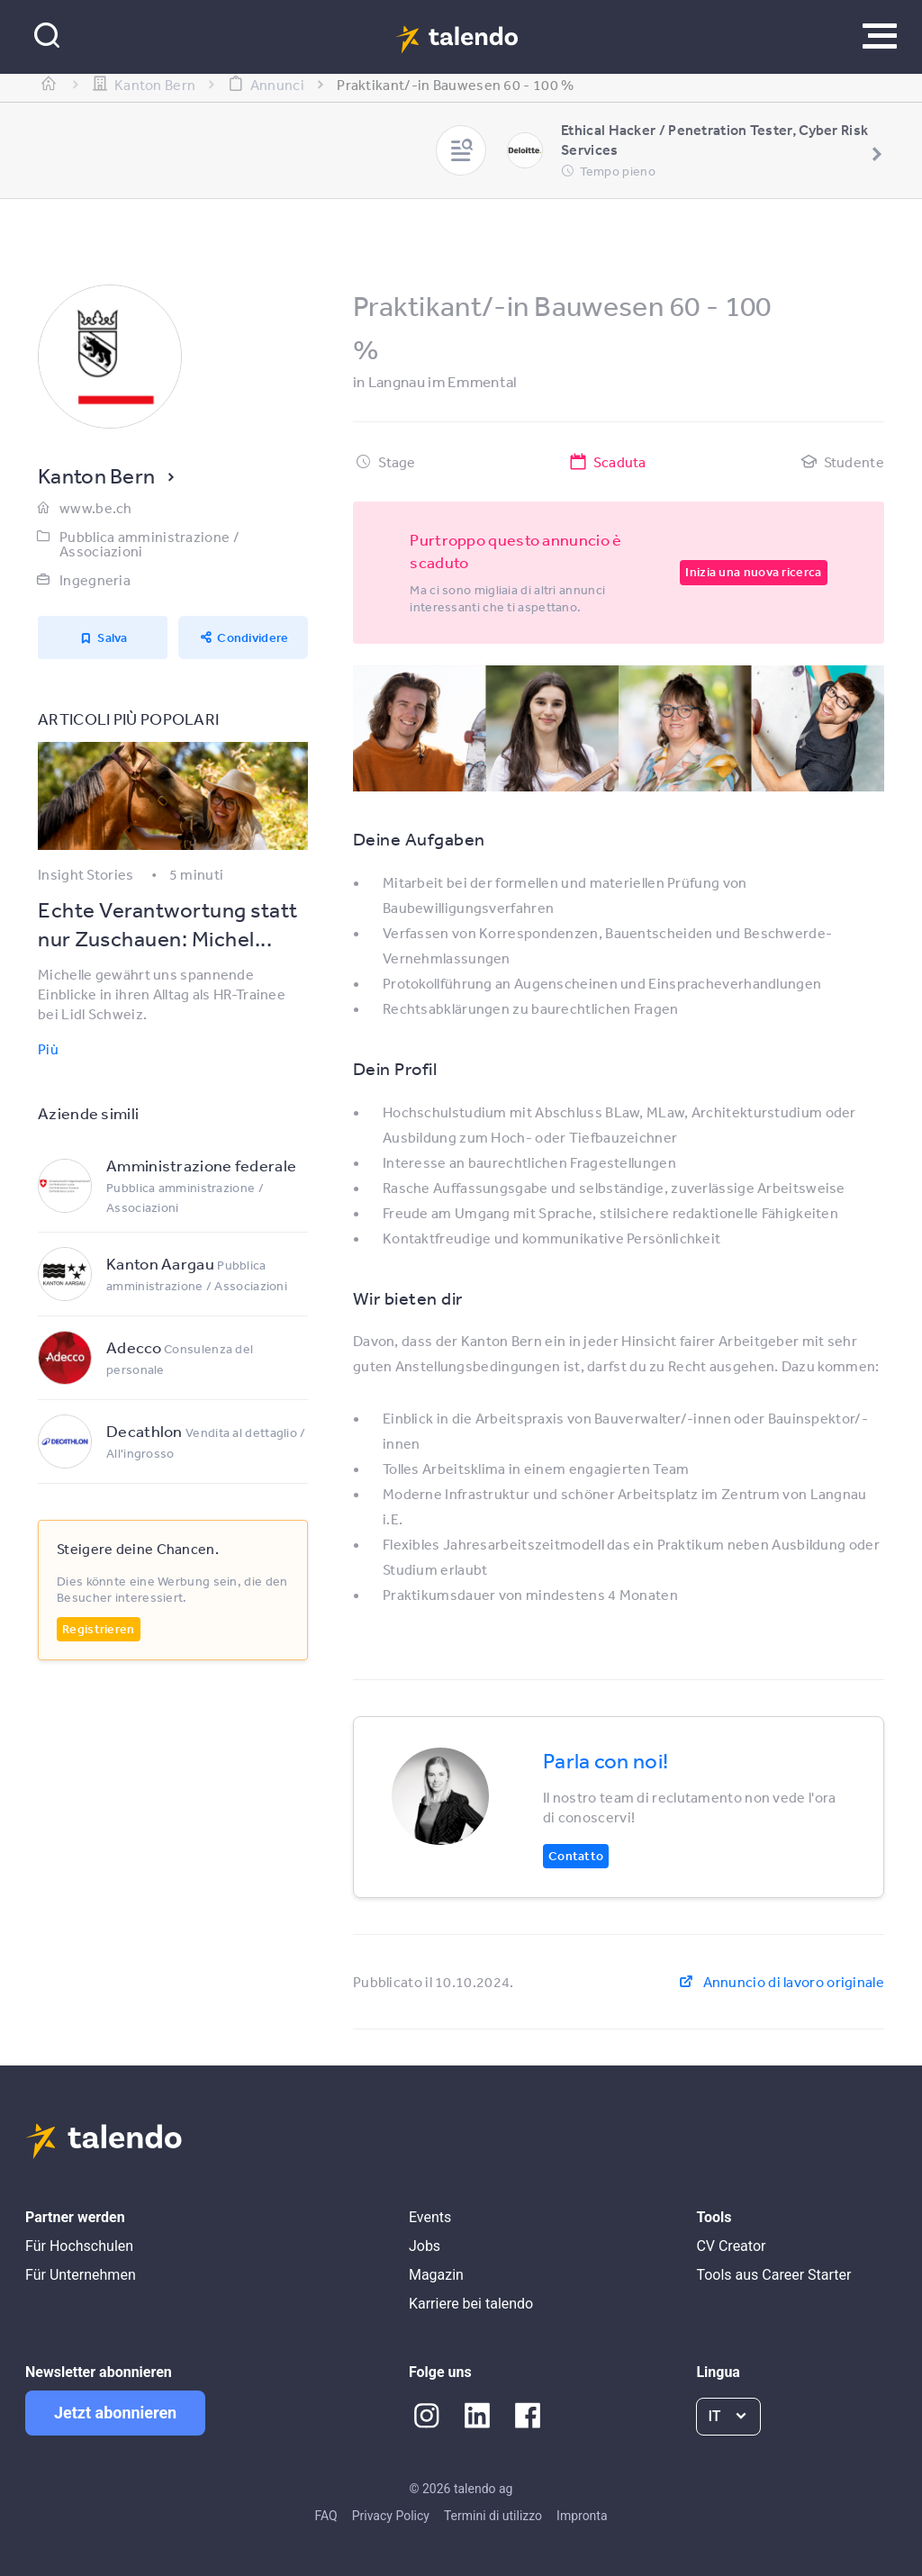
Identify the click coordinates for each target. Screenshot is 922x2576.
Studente (854, 462)
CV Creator (730, 2246)
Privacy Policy (390, 2515)
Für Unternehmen (80, 2274)
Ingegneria (95, 580)
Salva (112, 637)
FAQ (325, 2515)
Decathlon (144, 1431)
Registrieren (98, 1629)
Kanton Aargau (161, 1263)
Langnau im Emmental (443, 381)
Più (48, 1049)
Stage (397, 462)
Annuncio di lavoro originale (793, 1982)
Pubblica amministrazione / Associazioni (149, 544)
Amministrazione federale (201, 1165)
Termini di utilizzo (493, 2515)
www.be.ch (95, 508)
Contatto (575, 1856)
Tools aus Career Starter (773, 2274)
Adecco (133, 1347)
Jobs (424, 2246)
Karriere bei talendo (471, 2303)
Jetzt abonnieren (115, 2412)
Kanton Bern (96, 475)
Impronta (581, 2515)
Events (430, 2217)
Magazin (436, 2274)
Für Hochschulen (79, 2246)
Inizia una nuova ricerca (753, 572)
